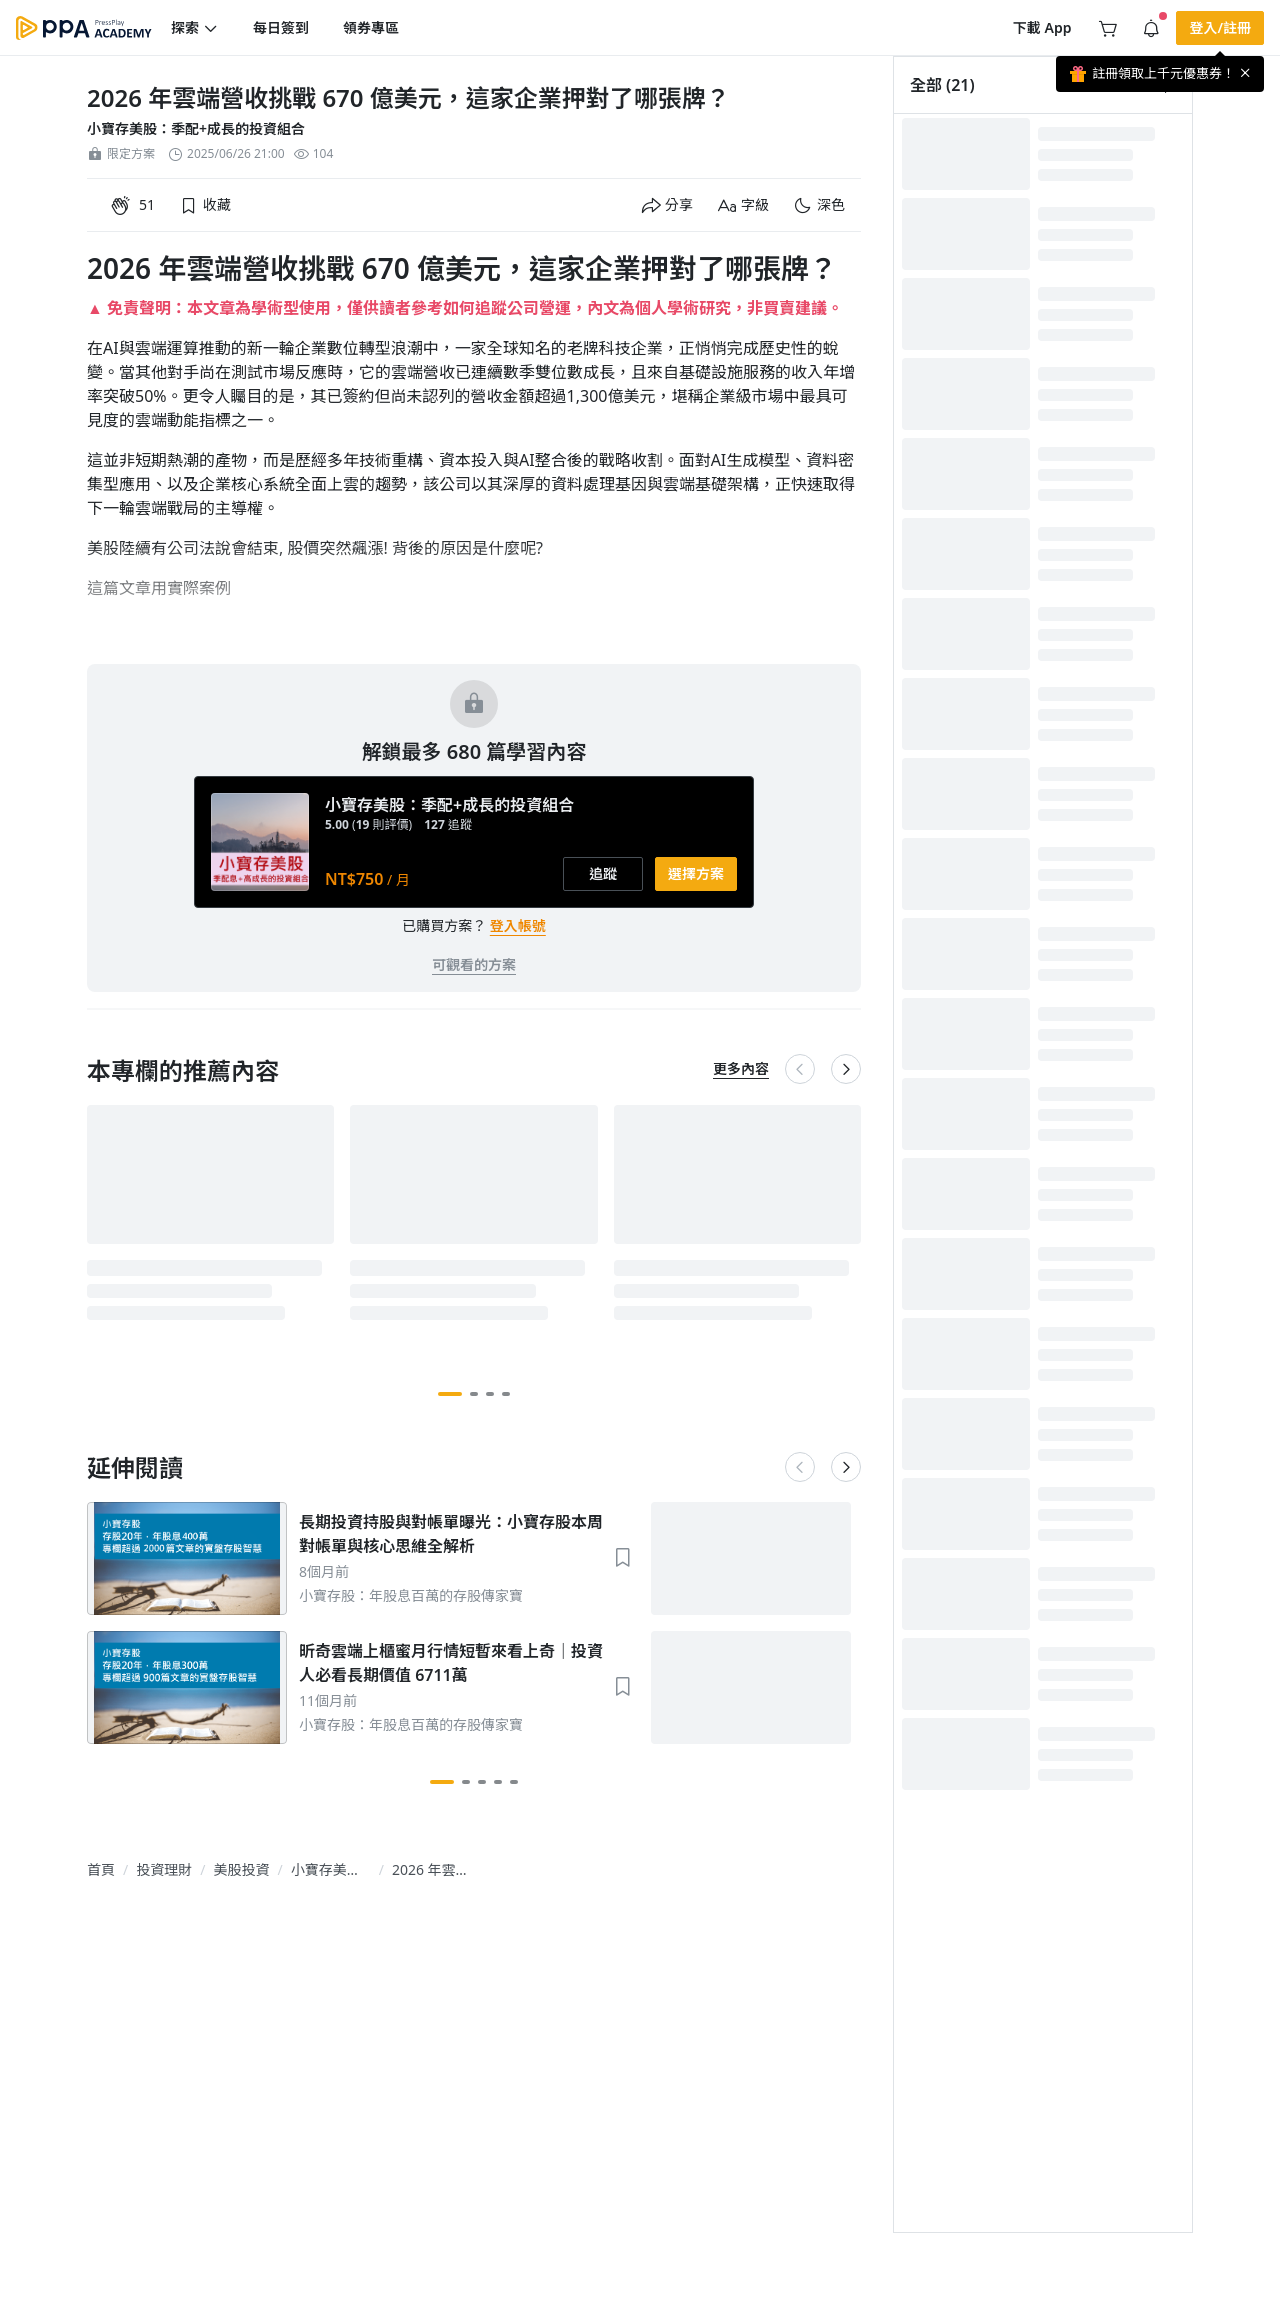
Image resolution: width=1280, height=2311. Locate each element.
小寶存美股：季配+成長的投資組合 (196, 128)
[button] (195, 28)
